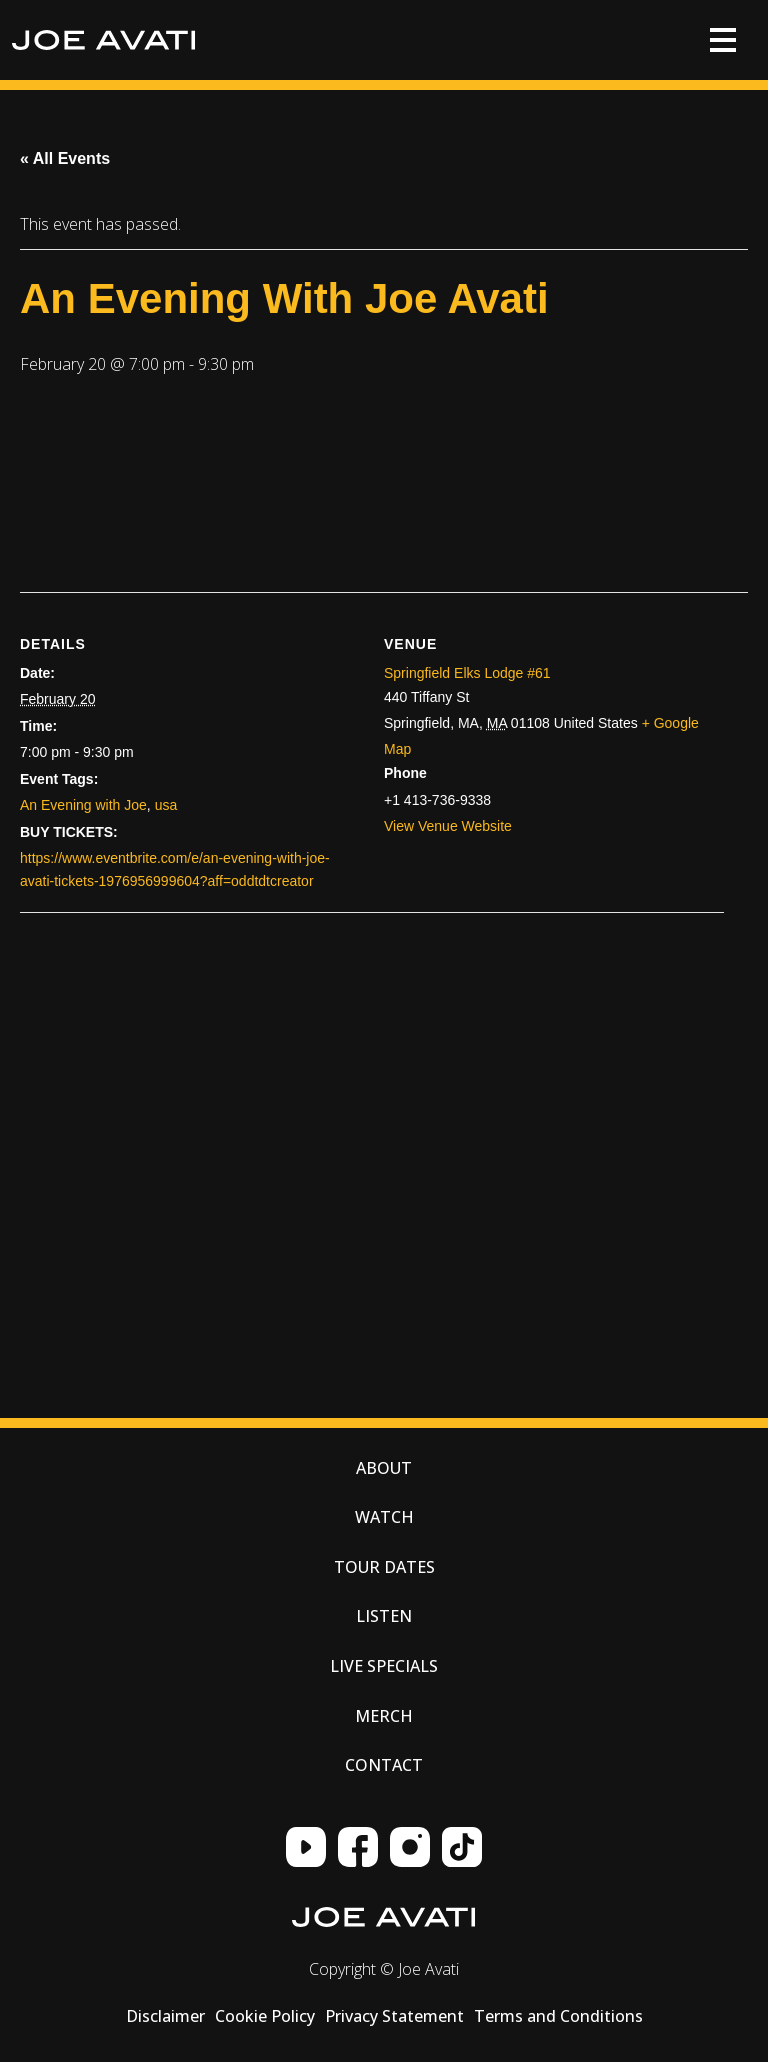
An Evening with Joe (83, 805)
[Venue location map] (220, 1120)
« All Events (65, 158)
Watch (384, 1517)
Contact (384, 1765)
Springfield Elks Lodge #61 (467, 673)
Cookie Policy (265, 2016)
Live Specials (384, 1666)
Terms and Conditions (558, 2016)
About (384, 1468)
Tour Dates (384, 1567)
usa (166, 805)
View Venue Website (448, 826)
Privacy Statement (394, 2016)
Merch (384, 1716)
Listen (384, 1616)
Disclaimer (165, 2016)
